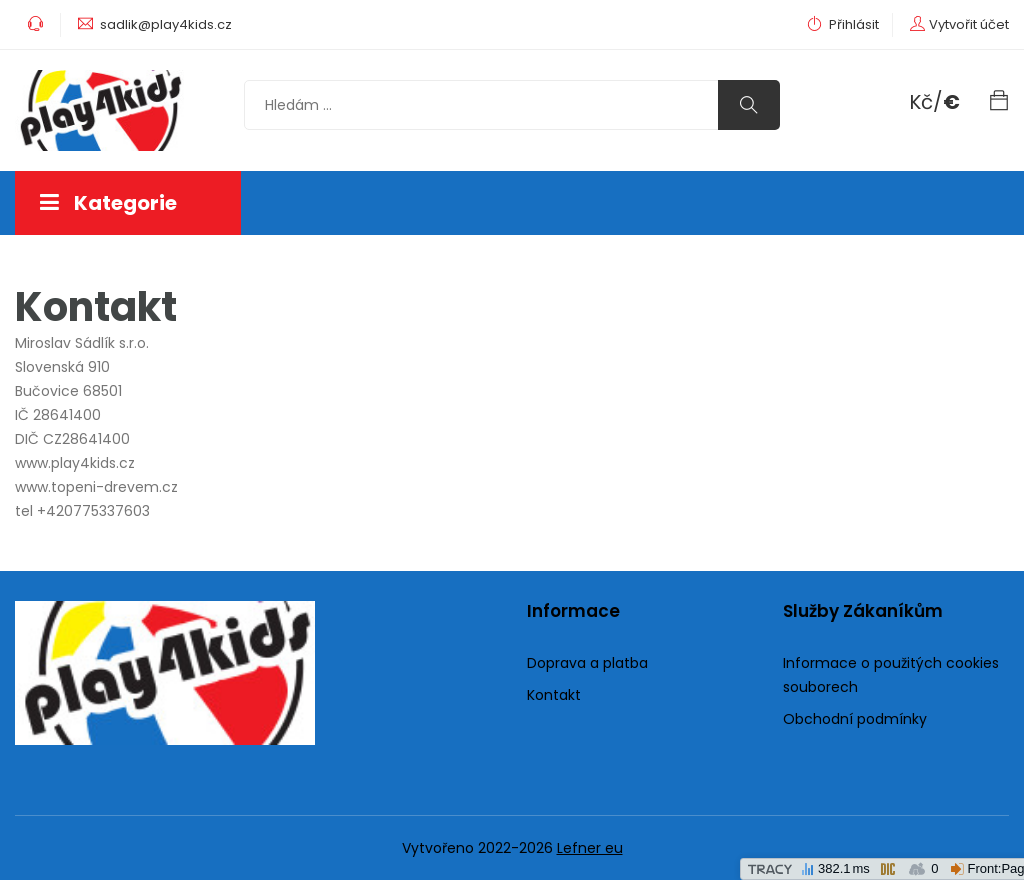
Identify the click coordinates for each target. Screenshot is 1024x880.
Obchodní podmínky (855, 719)
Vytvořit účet (969, 24)
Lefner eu (590, 848)
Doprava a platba (587, 663)
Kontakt (554, 695)
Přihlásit (843, 24)
